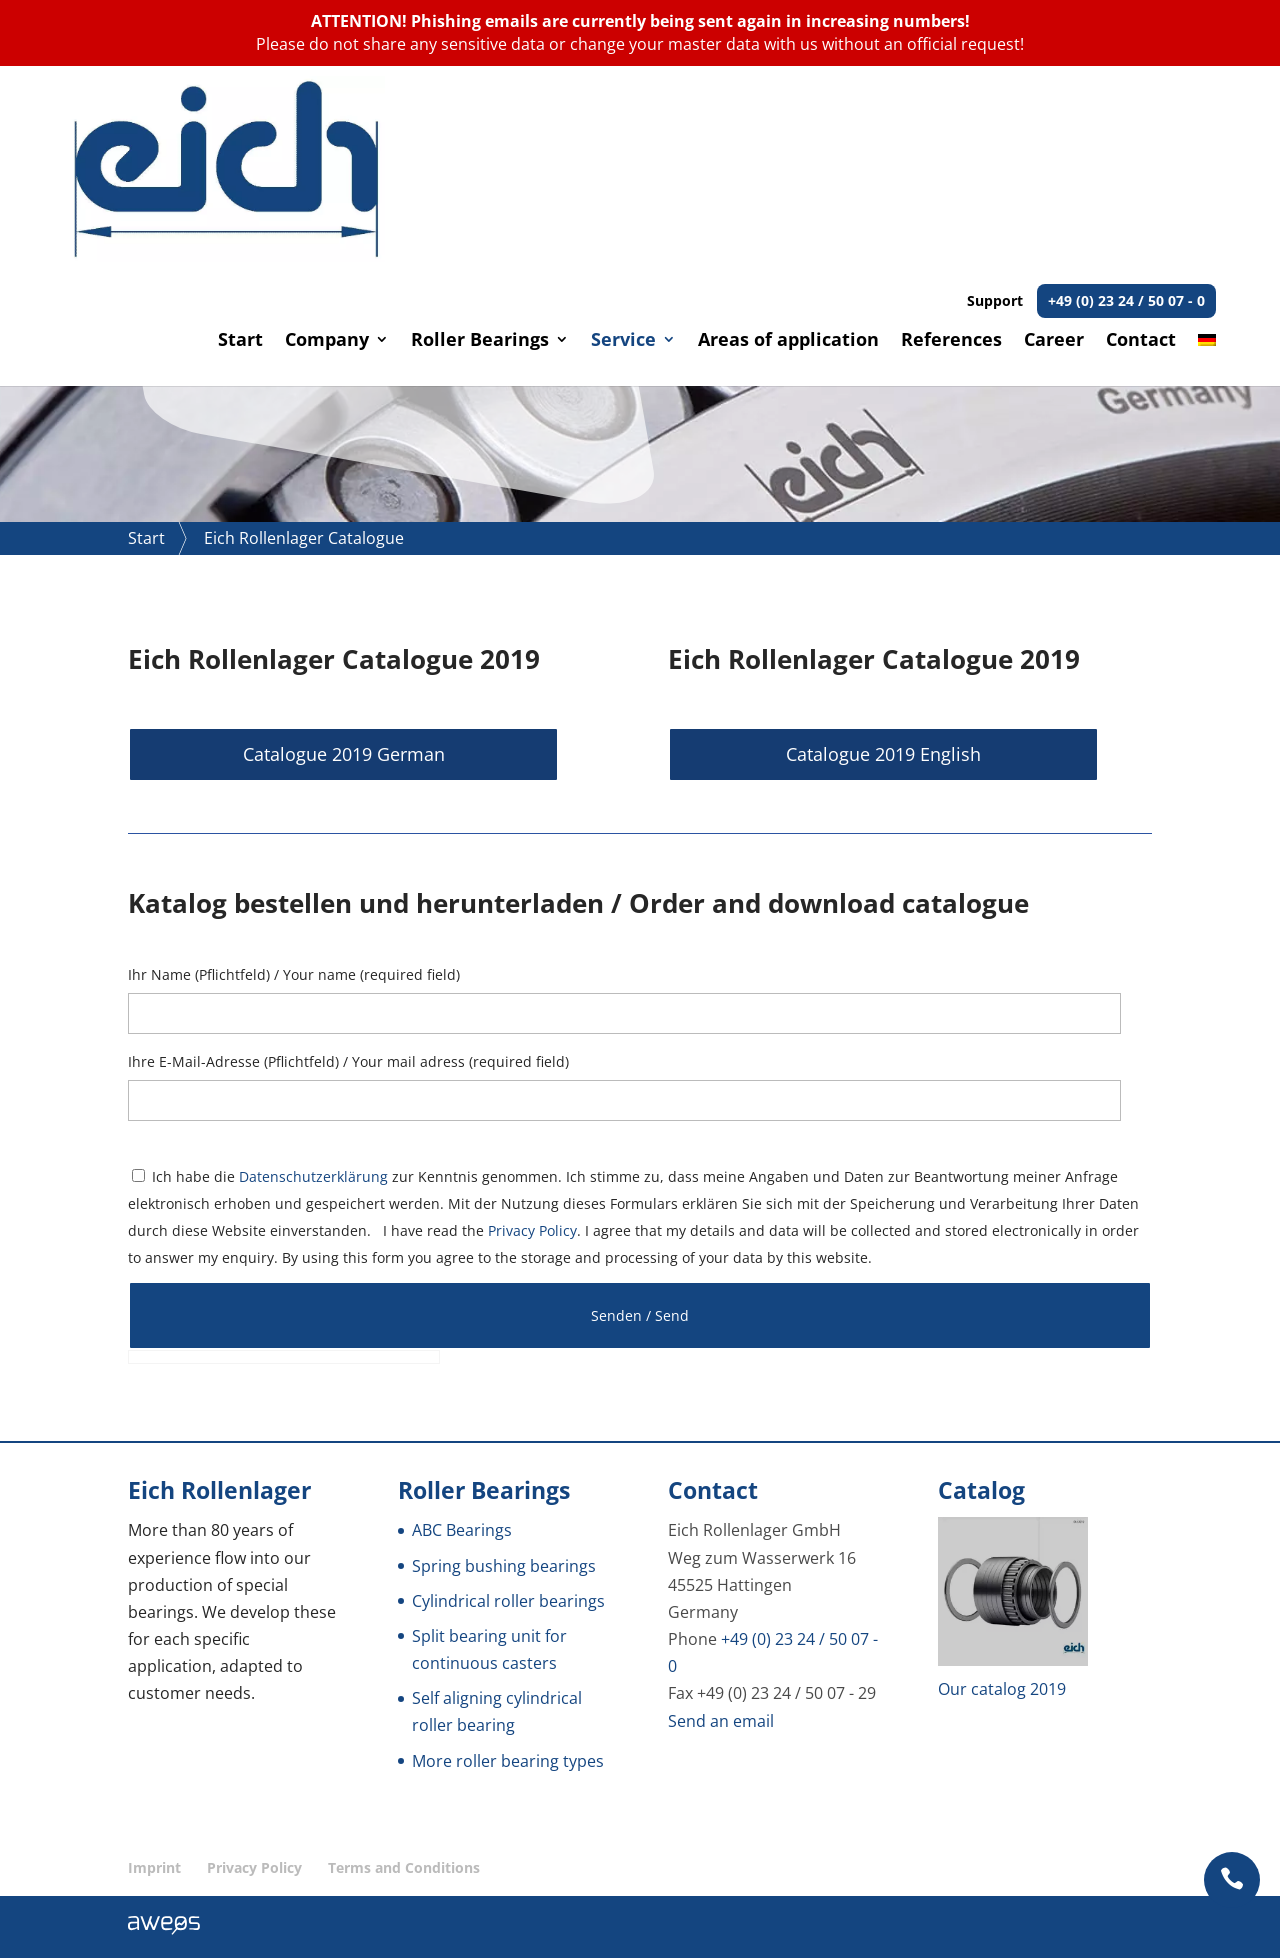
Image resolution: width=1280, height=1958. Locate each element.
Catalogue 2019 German (280, 754)
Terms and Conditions (404, 1867)
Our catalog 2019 (1002, 1689)
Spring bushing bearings (504, 1565)
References (951, 156)
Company (327, 156)
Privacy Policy (532, 1230)
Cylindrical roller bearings (508, 1600)
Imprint (154, 1867)
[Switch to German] (1207, 174)
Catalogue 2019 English (820, 754)
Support (1091, 115)
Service (623, 156)
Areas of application (788, 156)
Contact (1141, 156)
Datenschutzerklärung (313, 1175)
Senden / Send (640, 1314)
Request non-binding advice (319, 321)
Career (1054, 156)
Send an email (721, 1720)
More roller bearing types (508, 1760)
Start (240, 156)
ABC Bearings (462, 1530)
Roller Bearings (480, 156)
